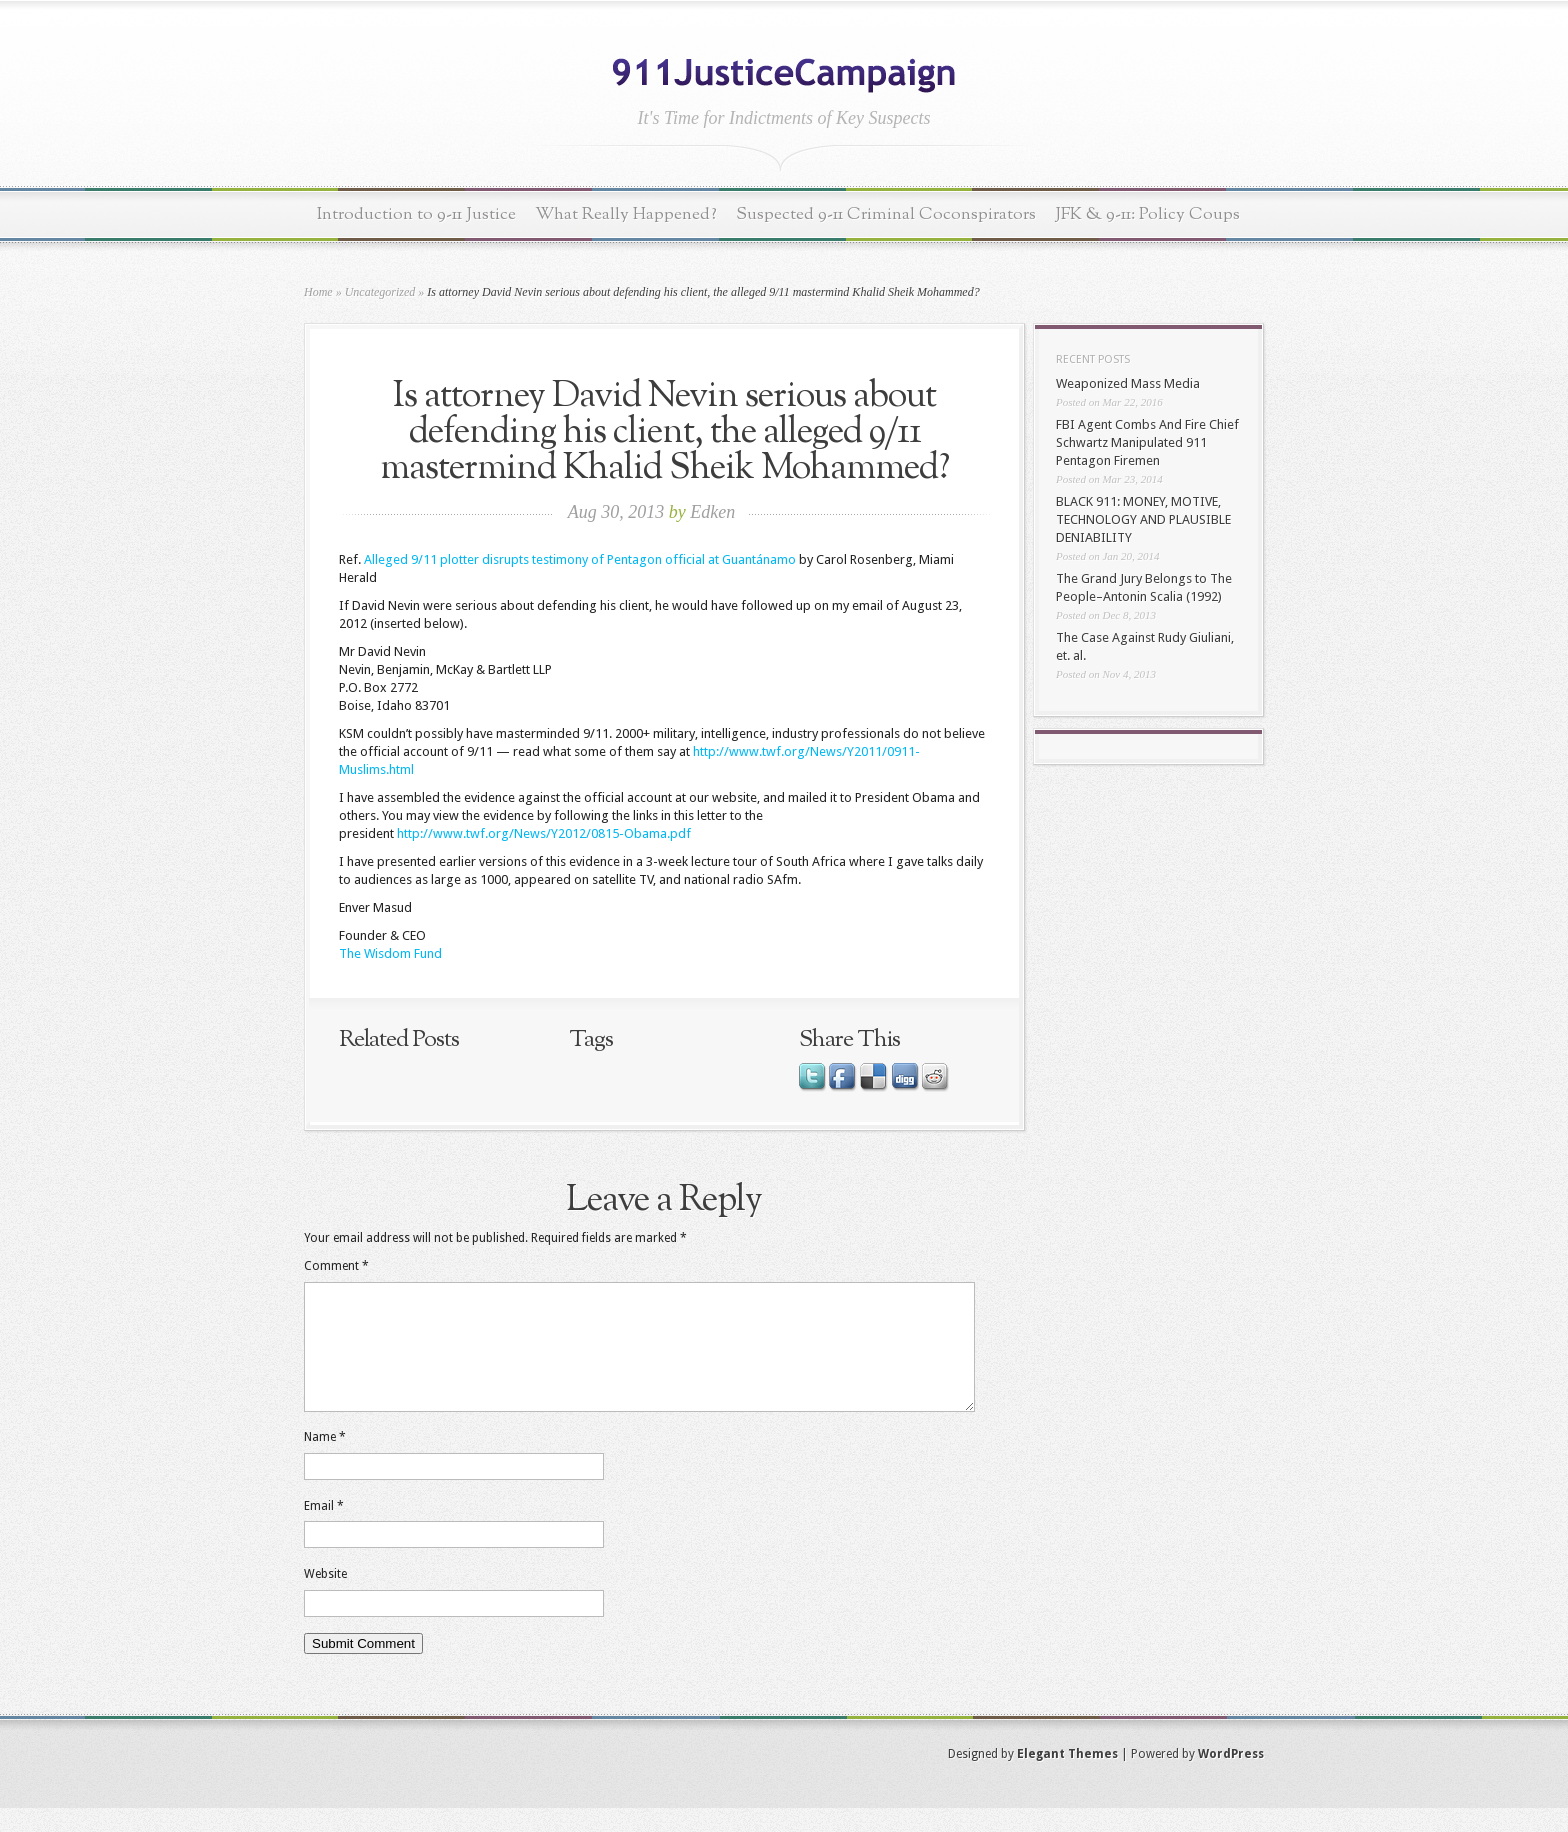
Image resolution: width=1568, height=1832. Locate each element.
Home (318, 292)
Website (325, 1598)
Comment (336, 1266)
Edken (712, 512)
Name (325, 1461)
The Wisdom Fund (390, 953)
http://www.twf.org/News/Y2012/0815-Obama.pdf (544, 833)
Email (324, 1530)
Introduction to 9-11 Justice (416, 214)
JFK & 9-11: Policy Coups (1147, 214)
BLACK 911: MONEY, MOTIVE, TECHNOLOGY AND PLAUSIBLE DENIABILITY (1143, 519)
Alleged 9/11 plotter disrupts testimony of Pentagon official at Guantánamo (580, 559)
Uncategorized (380, 292)
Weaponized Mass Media (1128, 383)
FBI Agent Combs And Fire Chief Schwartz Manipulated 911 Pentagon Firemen (1147, 442)
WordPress (1231, 1778)
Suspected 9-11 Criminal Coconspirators (886, 214)
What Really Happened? (626, 214)
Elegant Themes (1067, 1778)
